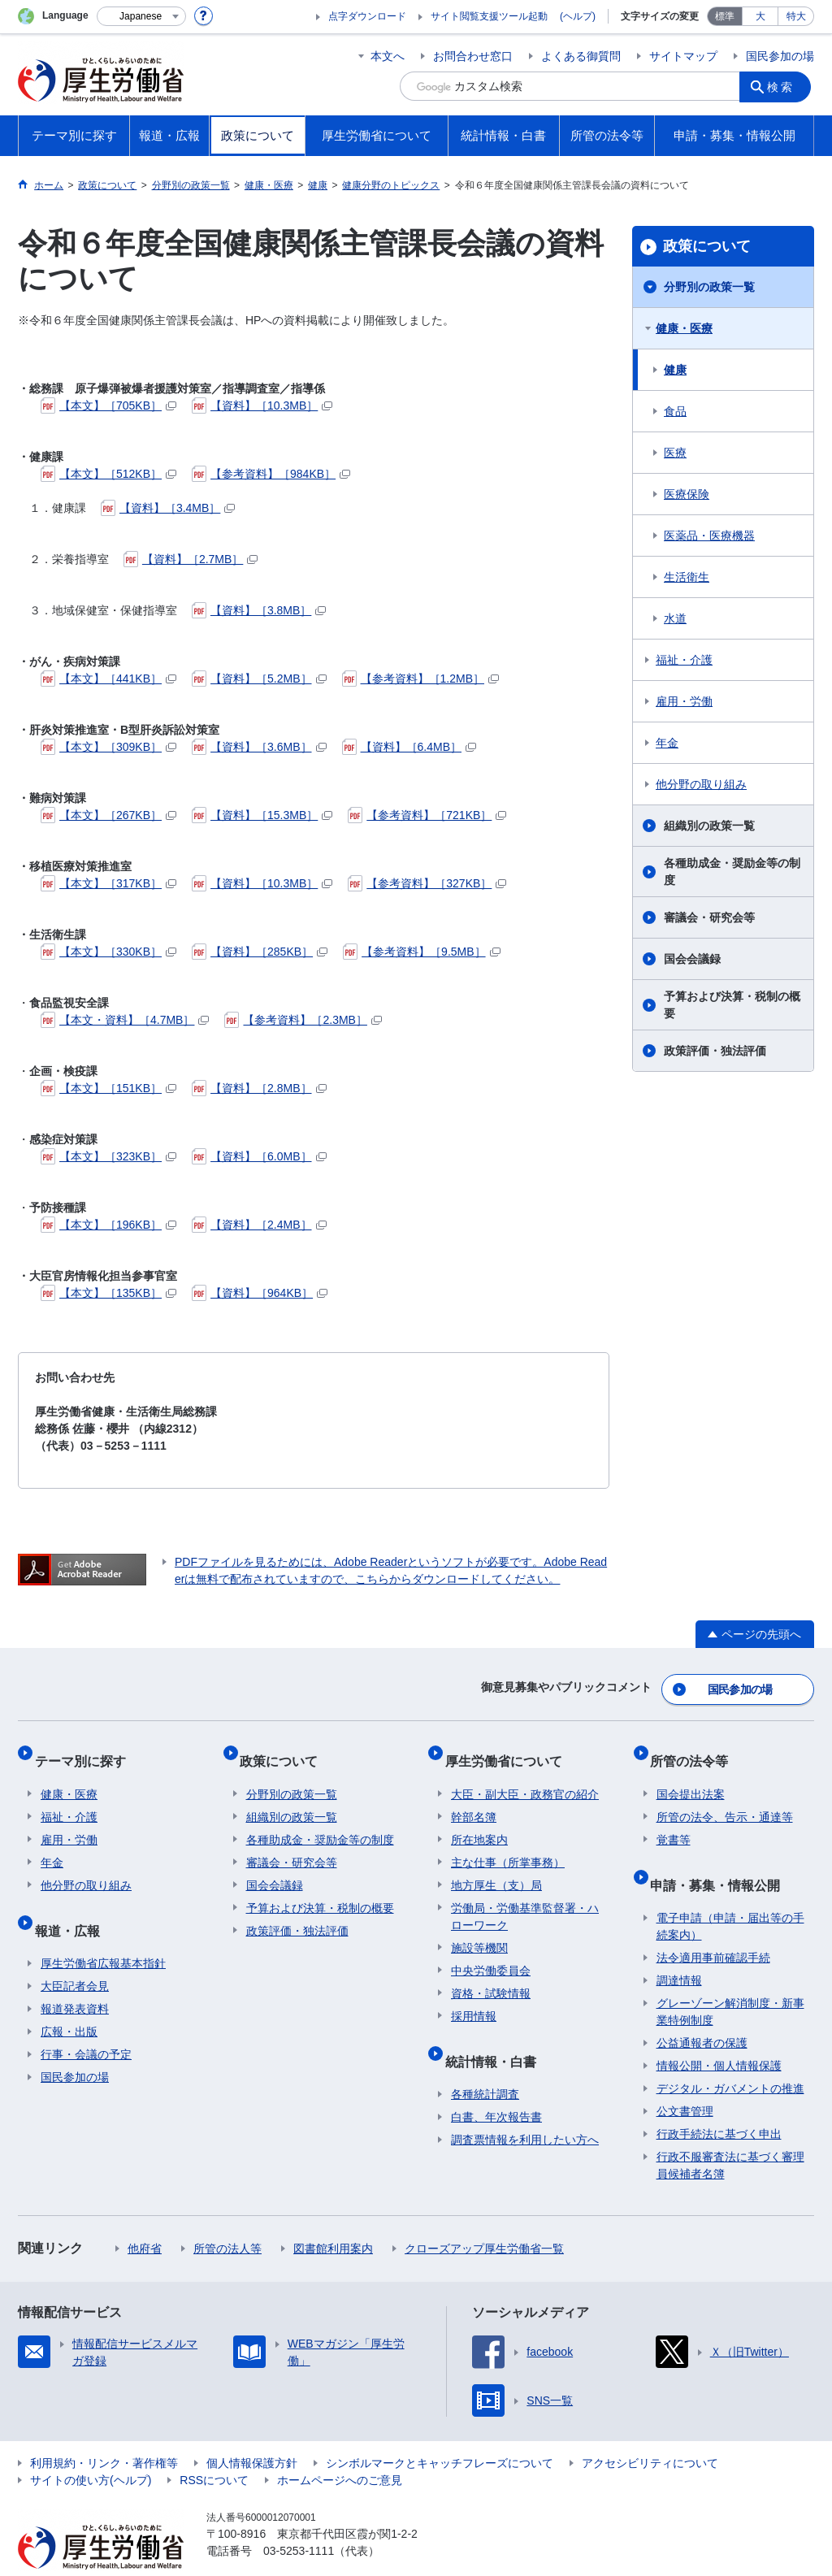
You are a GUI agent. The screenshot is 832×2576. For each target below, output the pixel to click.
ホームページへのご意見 (339, 2448)
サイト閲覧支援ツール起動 (489, 16)
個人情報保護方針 (251, 2431)
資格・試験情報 (491, 1974)
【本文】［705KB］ (108, 405)
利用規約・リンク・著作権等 (104, 2431)
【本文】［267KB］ (108, 815)
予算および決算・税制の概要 (732, 1005)
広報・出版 (69, 1999)
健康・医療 (684, 328)
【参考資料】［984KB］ (271, 473)
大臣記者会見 (75, 1954)
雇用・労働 (684, 701)
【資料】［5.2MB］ (259, 678)
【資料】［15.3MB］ (262, 815)
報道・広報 (73, 1904)
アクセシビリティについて (650, 2431)
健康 (675, 369)
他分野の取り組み (701, 784)
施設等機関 (479, 1929)
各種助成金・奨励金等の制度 (732, 871)
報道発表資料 (75, 1977)
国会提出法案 (690, 1775)
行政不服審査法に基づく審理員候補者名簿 (730, 2133)
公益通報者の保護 (702, 2011)
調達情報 (679, 1948)
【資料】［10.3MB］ (262, 405)
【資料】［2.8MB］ (259, 1088)
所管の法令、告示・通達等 (724, 1798)
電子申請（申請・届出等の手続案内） (730, 1895)
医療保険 (686, 494)
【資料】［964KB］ (259, 1292)
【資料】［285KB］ (259, 951)
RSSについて (214, 2448)
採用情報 (473, 1997)
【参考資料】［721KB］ (427, 815)
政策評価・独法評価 (715, 1050)
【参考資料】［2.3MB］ (302, 1019)
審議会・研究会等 (709, 917)
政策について (707, 246)
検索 (785, 86)
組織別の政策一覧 (709, 825)
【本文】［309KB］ (108, 746)
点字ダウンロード (367, 16)
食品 (675, 411)
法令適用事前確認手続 (713, 1925)
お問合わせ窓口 (473, 56)
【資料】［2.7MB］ (191, 559)
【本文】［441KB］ (108, 678)
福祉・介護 (684, 659)
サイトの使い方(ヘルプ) (90, 2448)
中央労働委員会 (491, 1951)
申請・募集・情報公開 (721, 1859)
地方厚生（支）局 (496, 1866)
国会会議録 (692, 958)
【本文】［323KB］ (108, 1156)
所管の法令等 (695, 1748)
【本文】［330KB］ (108, 951)
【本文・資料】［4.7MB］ (125, 1019)
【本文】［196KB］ (108, 1224)
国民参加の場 (780, 56)
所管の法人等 (227, 2216)
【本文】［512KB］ (108, 473)
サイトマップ (683, 56)
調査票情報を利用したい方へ (525, 2107)
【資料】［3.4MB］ (168, 507)
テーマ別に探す (86, 1748)
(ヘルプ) (578, 16)
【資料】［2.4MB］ (259, 1224)
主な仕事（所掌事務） (508, 1843)
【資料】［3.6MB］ (259, 746)
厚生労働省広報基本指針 (103, 1931)
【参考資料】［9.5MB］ (421, 951)
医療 (675, 452)
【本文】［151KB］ (108, 1088)
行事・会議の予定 (86, 2022)
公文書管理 (684, 2079)
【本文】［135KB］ (108, 1292)
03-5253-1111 (298, 2519)
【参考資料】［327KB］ (427, 883)
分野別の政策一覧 (709, 286)
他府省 (145, 2216)
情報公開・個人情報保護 (719, 2033)
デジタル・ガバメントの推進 (730, 2056)
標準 (724, 16)
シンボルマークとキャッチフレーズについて (439, 2431)
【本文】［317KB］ (108, 883)
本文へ (387, 56)
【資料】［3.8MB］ (259, 610)
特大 (796, 16)
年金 (667, 742)
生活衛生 (686, 576)
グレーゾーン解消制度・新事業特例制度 (730, 1980)
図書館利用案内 (333, 2216)
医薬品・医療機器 (709, 535)
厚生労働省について (509, 1748)
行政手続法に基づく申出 (719, 2102)
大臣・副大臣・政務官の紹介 (525, 1775)
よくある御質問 (581, 56)
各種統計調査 (485, 2062)
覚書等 (673, 1821)
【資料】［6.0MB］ (259, 1156)
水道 (675, 618)
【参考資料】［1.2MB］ (420, 678)
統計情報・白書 (496, 2035)
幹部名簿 (473, 1798)
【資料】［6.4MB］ (409, 746)
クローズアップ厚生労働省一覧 (484, 2216)
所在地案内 (479, 1821)
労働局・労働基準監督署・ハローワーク (525, 1898)
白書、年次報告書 (496, 2085)
